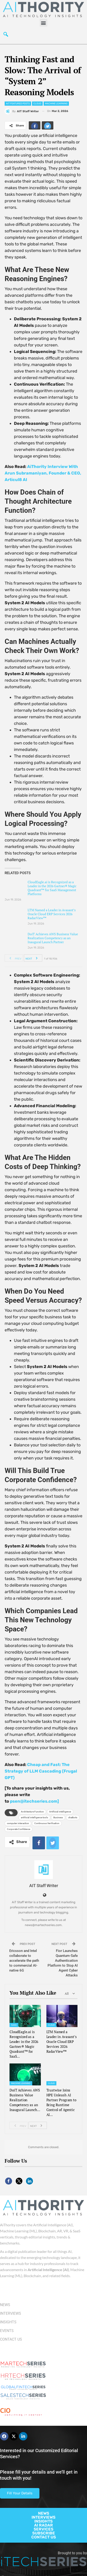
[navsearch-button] (5, 34)
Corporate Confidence (18, 1829)
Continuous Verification (46, 1823)
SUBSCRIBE (43, 2533)
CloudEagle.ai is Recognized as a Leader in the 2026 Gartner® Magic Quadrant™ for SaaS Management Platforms (52, 888)
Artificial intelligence (60, 1811)
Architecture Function (32, 1811)
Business (58, 1817)
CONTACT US (43, 2537)
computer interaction (18, 1823)
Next (33, 958)
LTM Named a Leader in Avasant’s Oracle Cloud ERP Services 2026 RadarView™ (52, 914)
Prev (14, 958)
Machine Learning (56, 103)
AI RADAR (43, 2525)
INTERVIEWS (43, 2517)
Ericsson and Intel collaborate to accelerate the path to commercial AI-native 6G (24, 1960)
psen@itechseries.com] (34, 1801)
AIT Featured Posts (18, 103)
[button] (43, 23)
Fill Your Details (19, 2493)
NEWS (43, 2513)
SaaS (14, 2025)
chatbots (72, 1817)
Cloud (37, 103)
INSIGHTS (43, 2521)
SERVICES (43, 2529)
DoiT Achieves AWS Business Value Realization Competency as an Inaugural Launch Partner (53, 938)
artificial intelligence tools (34, 1817)
